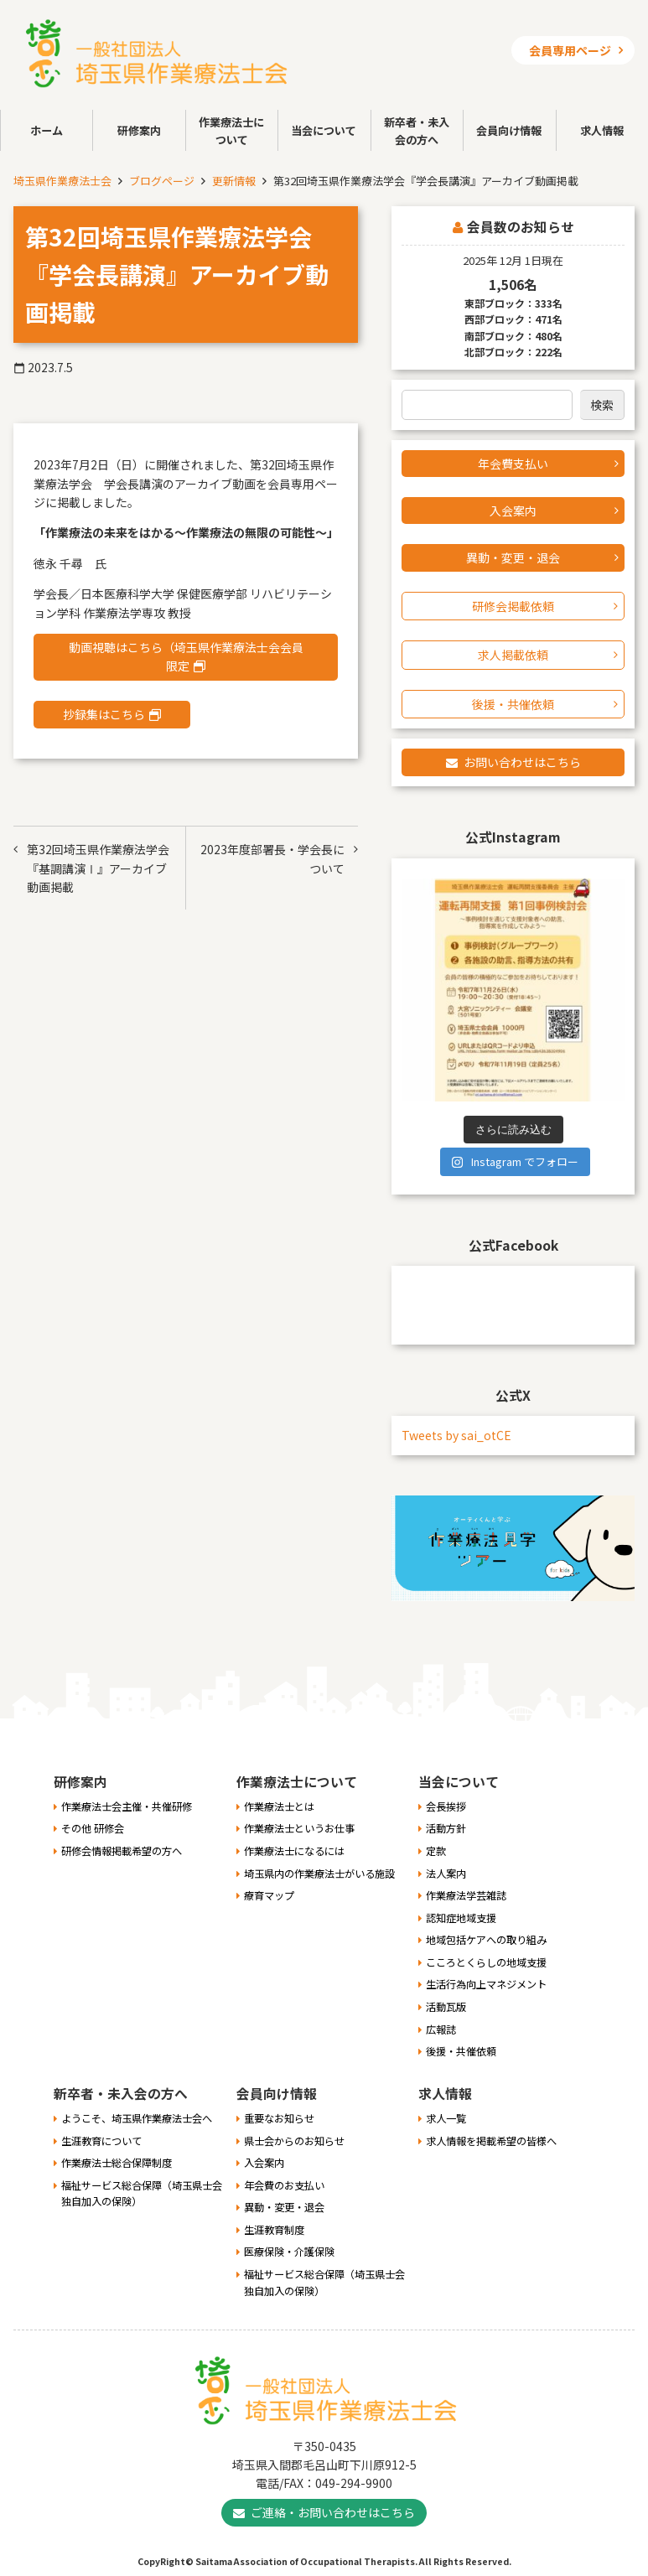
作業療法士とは (279, 1806)
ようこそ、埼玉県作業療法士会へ (136, 2118)
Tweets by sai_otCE (456, 1435)
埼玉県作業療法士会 (62, 181)
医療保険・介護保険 (289, 2251)
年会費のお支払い (284, 2185)
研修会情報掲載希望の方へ (121, 1850)
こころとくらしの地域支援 (486, 1962)
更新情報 (234, 181)
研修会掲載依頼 (513, 606)
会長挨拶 (446, 1806)
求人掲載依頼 (513, 654)
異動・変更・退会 (513, 557)
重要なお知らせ (279, 2118)
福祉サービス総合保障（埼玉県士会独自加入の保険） (141, 2194)
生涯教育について (101, 2140)
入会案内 (513, 510)
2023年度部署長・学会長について (272, 858)
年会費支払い (513, 463)
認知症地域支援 (461, 1918)
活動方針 (446, 1828)
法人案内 (446, 1873)
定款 (436, 1850)
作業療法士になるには (294, 1850)
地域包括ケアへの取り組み (486, 1939)
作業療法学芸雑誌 (466, 1895)
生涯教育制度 (274, 2229)
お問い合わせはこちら (522, 762)
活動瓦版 (446, 2006)
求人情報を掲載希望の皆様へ (491, 2140)
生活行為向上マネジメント (486, 1984)
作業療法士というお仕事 (299, 1828)
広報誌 (441, 2029)
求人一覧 (446, 2118)
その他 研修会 (92, 1828)
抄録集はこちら (104, 714)
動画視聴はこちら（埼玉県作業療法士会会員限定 (186, 656)
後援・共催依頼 (513, 704)
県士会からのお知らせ (294, 2140)
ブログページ (161, 181)
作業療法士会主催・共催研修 (126, 1806)
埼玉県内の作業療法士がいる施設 (319, 1873)
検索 (602, 405)
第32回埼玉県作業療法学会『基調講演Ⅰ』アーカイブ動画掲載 (98, 868)
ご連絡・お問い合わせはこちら (333, 2512)
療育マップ (269, 1895)
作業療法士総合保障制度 (116, 2162)
